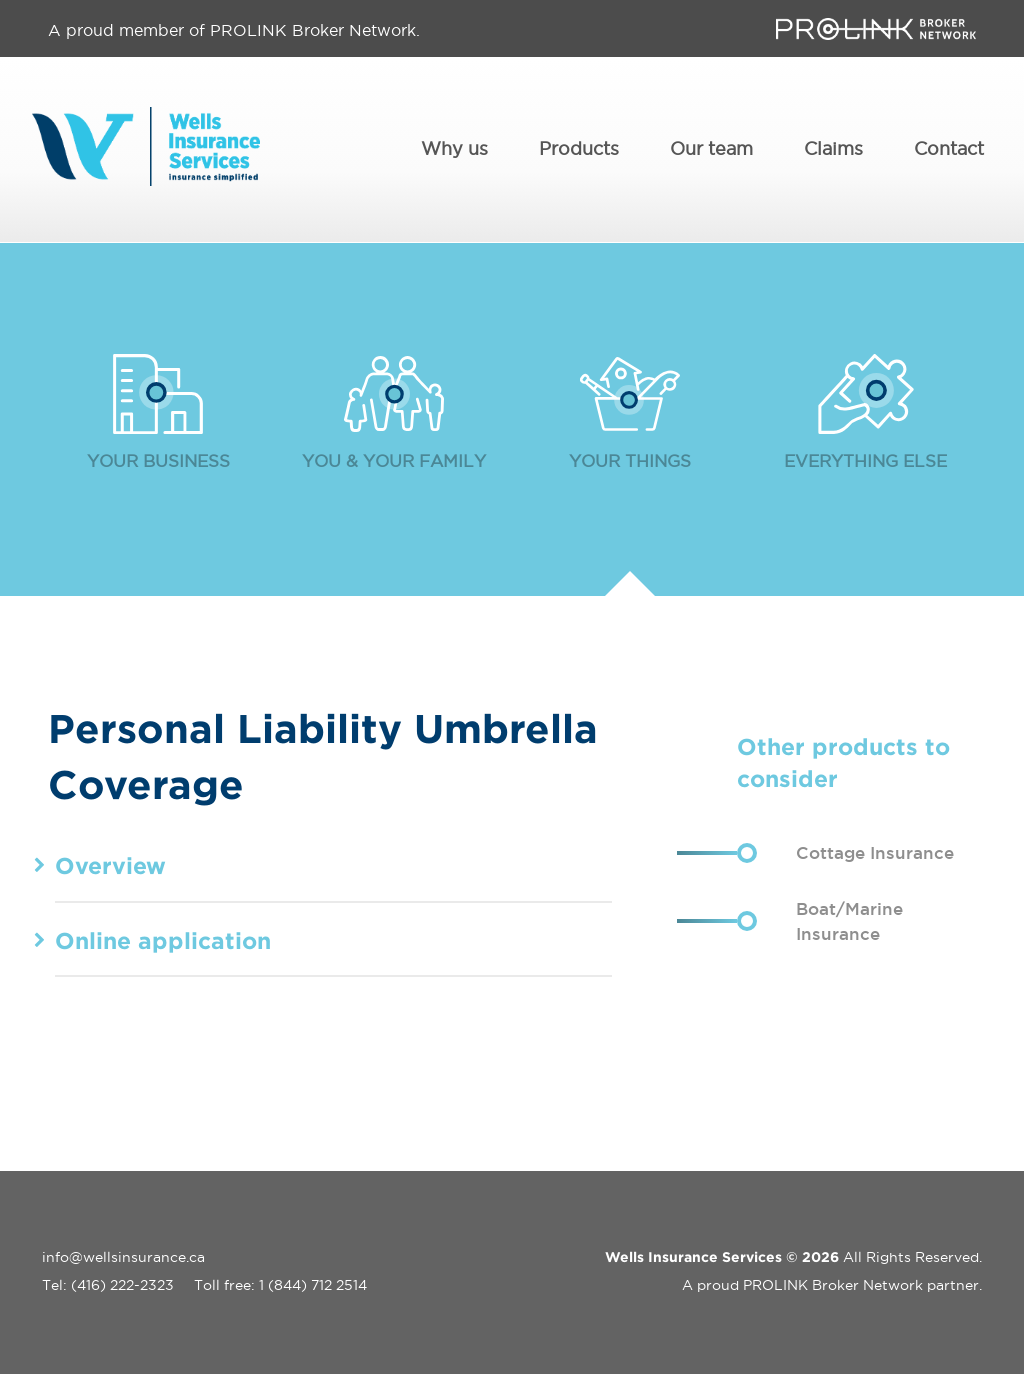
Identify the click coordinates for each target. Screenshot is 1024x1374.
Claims (833, 149)
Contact (949, 149)
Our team (711, 149)
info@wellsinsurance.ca (123, 1256)
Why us (454, 149)
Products (579, 149)
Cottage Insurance (875, 851)
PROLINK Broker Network (833, 1284)
